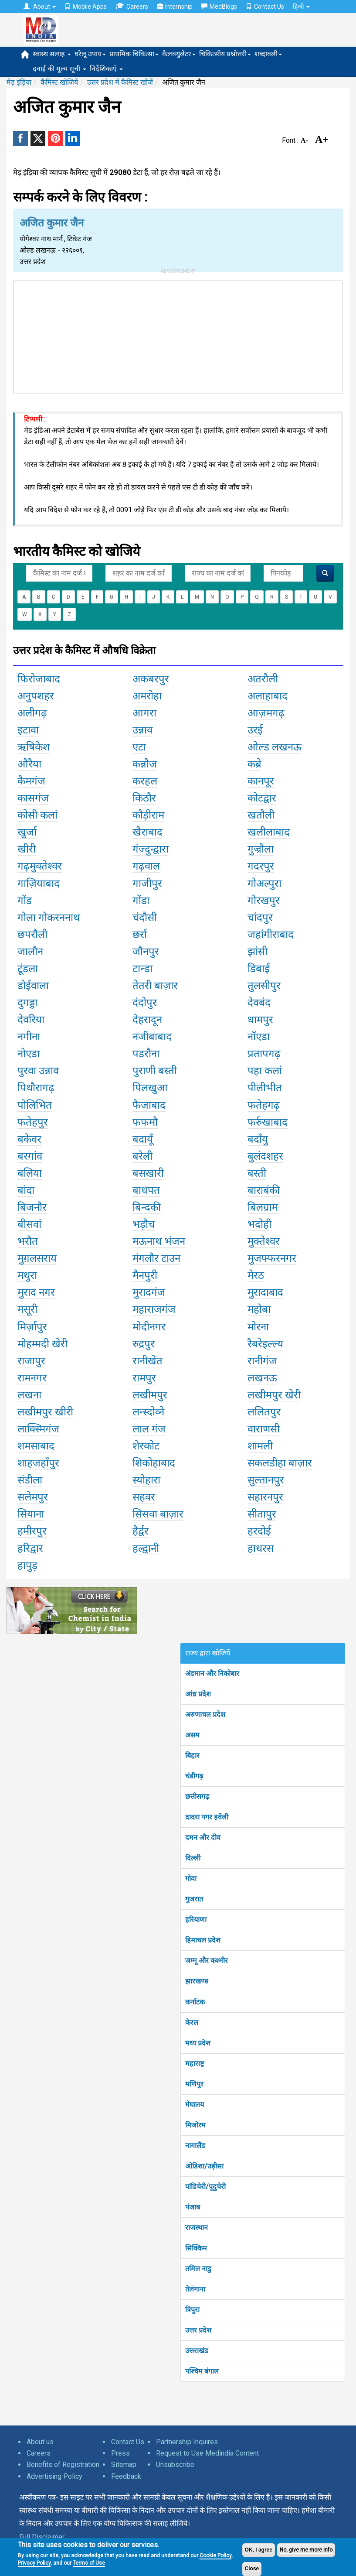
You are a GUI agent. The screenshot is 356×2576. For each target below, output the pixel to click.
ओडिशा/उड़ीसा (204, 2166)
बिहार (192, 1755)
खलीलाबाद (269, 832)
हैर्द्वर (140, 1531)
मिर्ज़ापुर (32, 1327)
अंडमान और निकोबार (212, 1673)
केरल (191, 2022)
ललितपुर (264, 1412)
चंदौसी (144, 917)
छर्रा (139, 934)
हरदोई (259, 1531)
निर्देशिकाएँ (106, 69)
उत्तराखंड (196, 2350)
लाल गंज (149, 1429)
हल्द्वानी (145, 1548)
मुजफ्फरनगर (272, 1258)
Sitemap (123, 2464)
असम (192, 1735)
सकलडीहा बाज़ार (280, 1463)
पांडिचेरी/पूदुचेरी (205, 2186)
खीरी (26, 849)
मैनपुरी (144, 1275)
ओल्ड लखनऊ (275, 747)
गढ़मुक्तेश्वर (39, 866)
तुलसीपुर (264, 986)
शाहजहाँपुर (38, 1463)
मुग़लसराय (37, 1258)
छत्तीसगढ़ (197, 1796)
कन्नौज (144, 764)
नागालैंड (195, 2145)
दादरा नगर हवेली (206, 1817)
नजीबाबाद (152, 1037)
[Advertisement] (178, 335)
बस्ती (257, 1173)
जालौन (30, 951)
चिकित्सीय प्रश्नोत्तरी (225, 54)
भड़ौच (143, 1224)
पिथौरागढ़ (35, 1088)
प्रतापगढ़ (264, 1054)
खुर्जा (27, 832)
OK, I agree (258, 2550)
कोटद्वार (262, 798)
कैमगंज (31, 781)
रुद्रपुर (143, 1344)
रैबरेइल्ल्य (265, 1344)
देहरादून (147, 1020)
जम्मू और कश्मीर (206, 1960)
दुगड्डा (27, 1003)
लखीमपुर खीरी (45, 1412)
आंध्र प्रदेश (198, 1694)
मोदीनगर (149, 1327)
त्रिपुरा (192, 2309)
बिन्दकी (146, 1207)
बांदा (25, 1190)
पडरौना (145, 1054)
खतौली (261, 815)
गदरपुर (261, 866)
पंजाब (192, 2207)
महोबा (259, 1309)
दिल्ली (192, 1858)
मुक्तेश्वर (264, 1241)
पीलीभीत (265, 1088)
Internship (175, 6)
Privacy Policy (34, 2563)
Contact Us (265, 6)
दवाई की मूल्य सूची (59, 69)
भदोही (259, 1224)
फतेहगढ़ (264, 1105)
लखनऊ (262, 1378)
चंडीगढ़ (194, 1776)
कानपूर (261, 781)
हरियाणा (196, 1919)
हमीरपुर (32, 1531)
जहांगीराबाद (271, 934)
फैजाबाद (149, 1105)
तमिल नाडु (198, 2268)
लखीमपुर (149, 1395)
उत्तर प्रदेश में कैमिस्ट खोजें (120, 82)
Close (252, 2569)
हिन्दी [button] (301, 6)
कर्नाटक (195, 2002)
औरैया (29, 764)
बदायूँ (142, 1139)
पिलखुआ (150, 1088)
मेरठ (256, 1275)
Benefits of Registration (63, 2464)
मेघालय (194, 2104)
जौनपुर (145, 951)
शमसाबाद (35, 1446)
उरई (255, 730)
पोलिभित (34, 1105)
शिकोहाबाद (153, 1463)
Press (120, 2453)
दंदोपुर (144, 1003)
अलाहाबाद (268, 696)
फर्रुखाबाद (268, 1122)
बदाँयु (258, 1139)
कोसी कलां (37, 815)
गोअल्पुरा (264, 883)
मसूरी (27, 1309)
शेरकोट (145, 1446)
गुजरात (194, 1899)
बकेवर (29, 1139)
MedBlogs (219, 6)
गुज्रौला (261, 849)
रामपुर (144, 1378)
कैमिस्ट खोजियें (59, 82)
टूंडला (27, 969)
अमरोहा (147, 696)
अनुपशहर (35, 696)
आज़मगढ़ (266, 713)
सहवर (143, 1497)
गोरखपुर (264, 900)
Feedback (126, 2476)
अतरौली (263, 679)
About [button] (40, 6)
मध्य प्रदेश (197, 2043)
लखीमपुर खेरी (274, 1395)
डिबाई (259, 969)
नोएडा (28, 1054)
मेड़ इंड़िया (19, 82)
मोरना (258, 1327)
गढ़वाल (146, 866)
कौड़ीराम (148, 815)
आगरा (144, 713)
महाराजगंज (154, 1309)
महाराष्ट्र (194, 2063)
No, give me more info (306, 2550)
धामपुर (260, 1020)
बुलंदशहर (265, 1156)
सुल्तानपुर (266, 1480)
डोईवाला (33, 986)
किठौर (144, 798)
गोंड (24, 900)
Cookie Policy (215, 2555)
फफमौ (145, 1122)
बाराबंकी (264, 1190)
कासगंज (33, 798)
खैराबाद (147, 832)
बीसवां (29, 1224)
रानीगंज (262, 1361)
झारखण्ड (196, 1981)
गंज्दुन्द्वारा (150, 849)
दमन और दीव (202, 1837)
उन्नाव (142, 730)
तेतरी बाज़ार (155, 986)
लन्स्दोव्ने (148, 1412)
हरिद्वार (30, 1548)
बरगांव (29, 1156)
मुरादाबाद (265, 1292)
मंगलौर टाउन (156, 1258)
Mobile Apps (85, 6)
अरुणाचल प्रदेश (205, 1714)
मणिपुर (194, 2084)
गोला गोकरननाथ (48, 917)
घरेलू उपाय (90, 54)
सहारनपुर (265, 1497)
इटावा (28, 730)
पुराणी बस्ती (154, 1071)
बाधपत (146, 1190)
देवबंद (259, 1003)
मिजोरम (195, 2125)
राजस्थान (196, 2227)
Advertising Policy (54, 2476)
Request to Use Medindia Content (207, 2453)
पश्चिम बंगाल (202, 2371)
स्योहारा (146, 1480)
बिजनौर (32, 1207)
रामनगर (32, 1378)
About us (40, 2442)
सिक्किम (196, 2248)
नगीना (28, 1037)
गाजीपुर (147, 883)
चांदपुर (260, 917)
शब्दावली (268, 54)
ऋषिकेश (33, 747)
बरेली (142, 1156)
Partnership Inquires (187, 2442)
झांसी (258, 951)
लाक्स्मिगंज (38, 1429)
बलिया (29, 1173)
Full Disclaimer (41, 2537)
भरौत (27, 1241)
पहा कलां (265, 1071)
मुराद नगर (36, 1292)
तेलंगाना (195, 2289)
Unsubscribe (175, 2464)
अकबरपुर (150, 679)
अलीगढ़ (32, 713)
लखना (29, 1395)
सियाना (30, 1514)
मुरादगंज (148, 1292)
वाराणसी (264, 1429)
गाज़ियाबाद (38, 883)
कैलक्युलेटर (179, 54)
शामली (260, 1446)
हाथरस (261, 1548)
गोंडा (140, 900)
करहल (144, 781)
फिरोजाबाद (38, 679)
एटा (139, 747)
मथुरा (27, 1275)
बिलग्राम (263, 1207)
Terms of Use (89, 2563)
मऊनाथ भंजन (158, 1241)
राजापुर (31, 1361)
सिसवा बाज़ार (157, 1514)
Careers (131, 6)
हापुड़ (27, 1565)
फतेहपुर (32, 1122)
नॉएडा (259, 1037)
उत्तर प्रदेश (198, 2330)
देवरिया (30, 1020)
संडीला (29, 1480)
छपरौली (32, 934)
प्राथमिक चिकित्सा (134, 54)
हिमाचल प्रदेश (202, 1940)
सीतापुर (262, 1514)
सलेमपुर (32, 1497)
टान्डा (142, 969)
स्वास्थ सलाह (52, 54)
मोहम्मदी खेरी (42, 1344)
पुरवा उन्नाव (38, 1071)
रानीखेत (147, 1361)
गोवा (191, 1878)
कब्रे (254, 764)
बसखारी (148, 1173)
